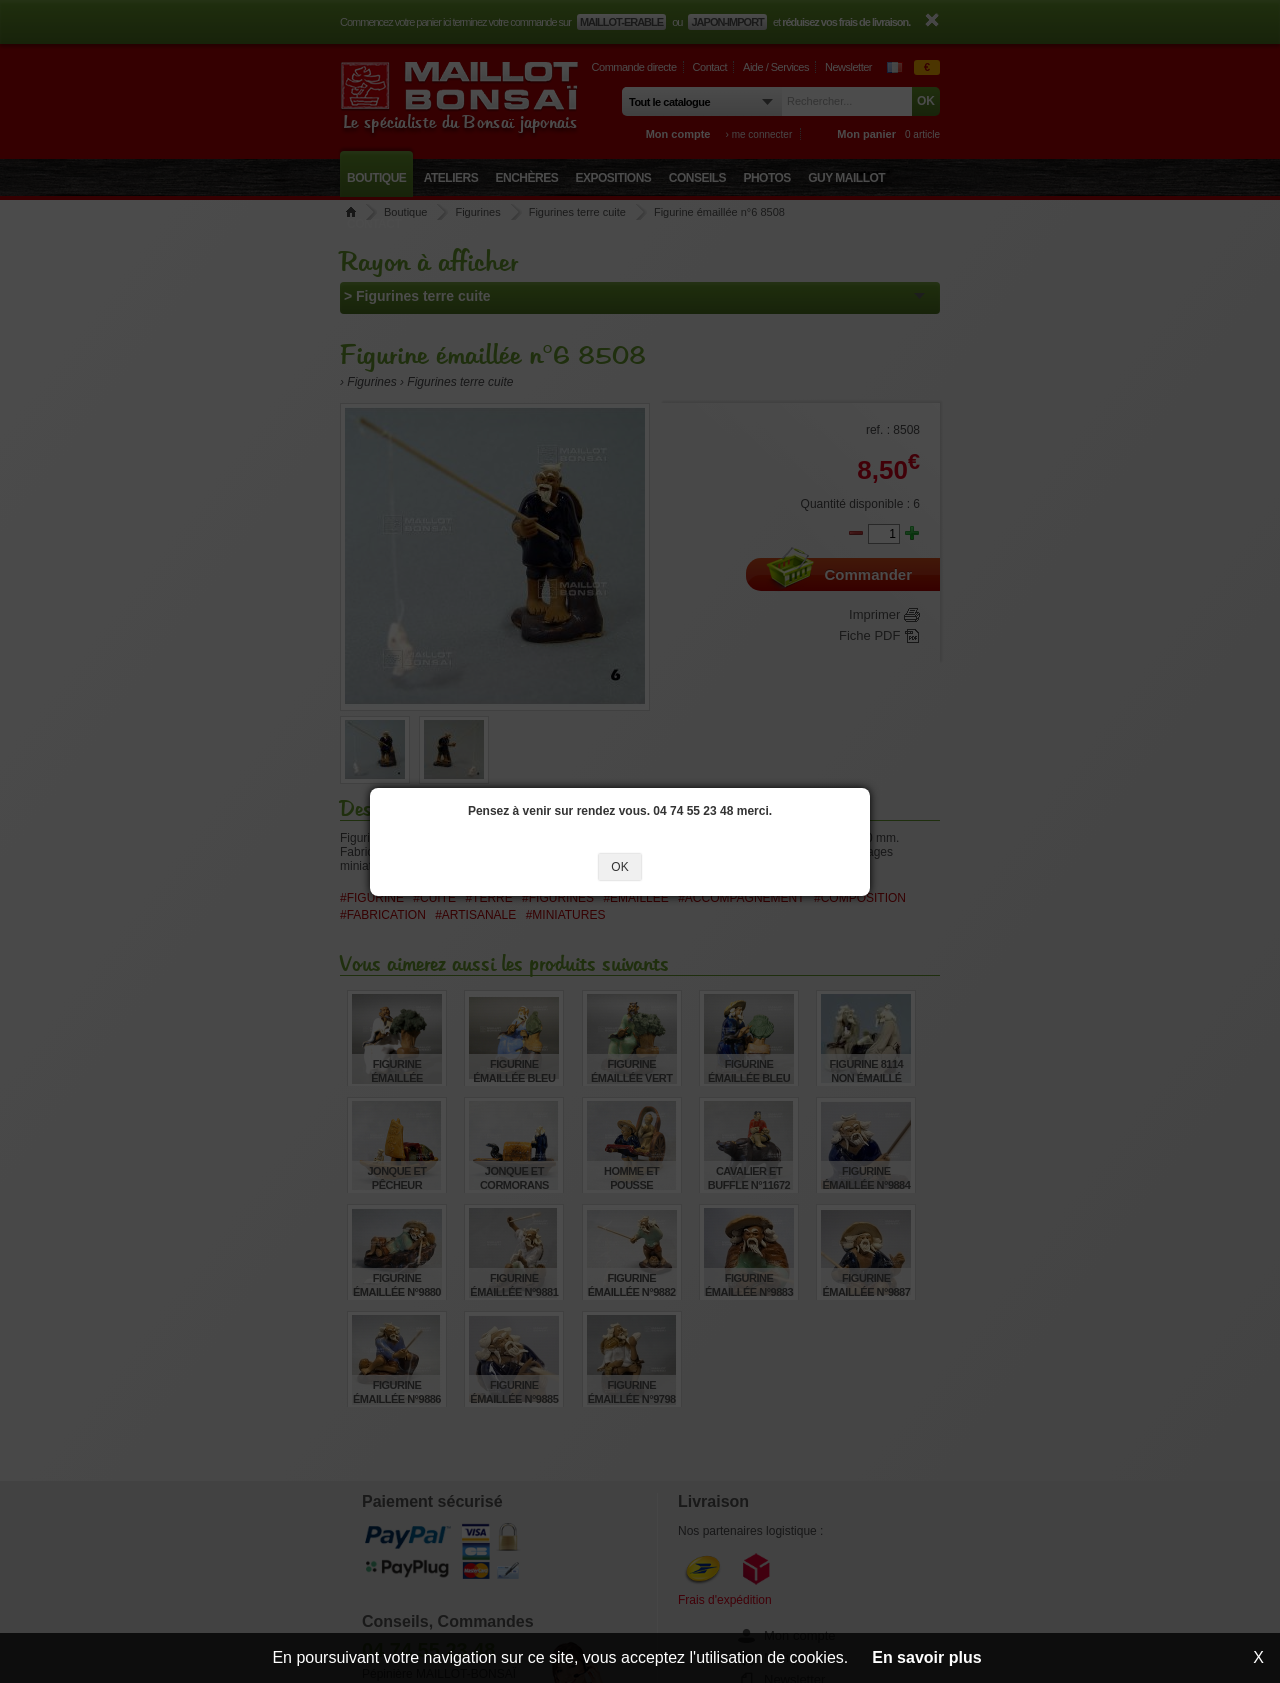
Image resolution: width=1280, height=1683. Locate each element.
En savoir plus (926, 1657)
